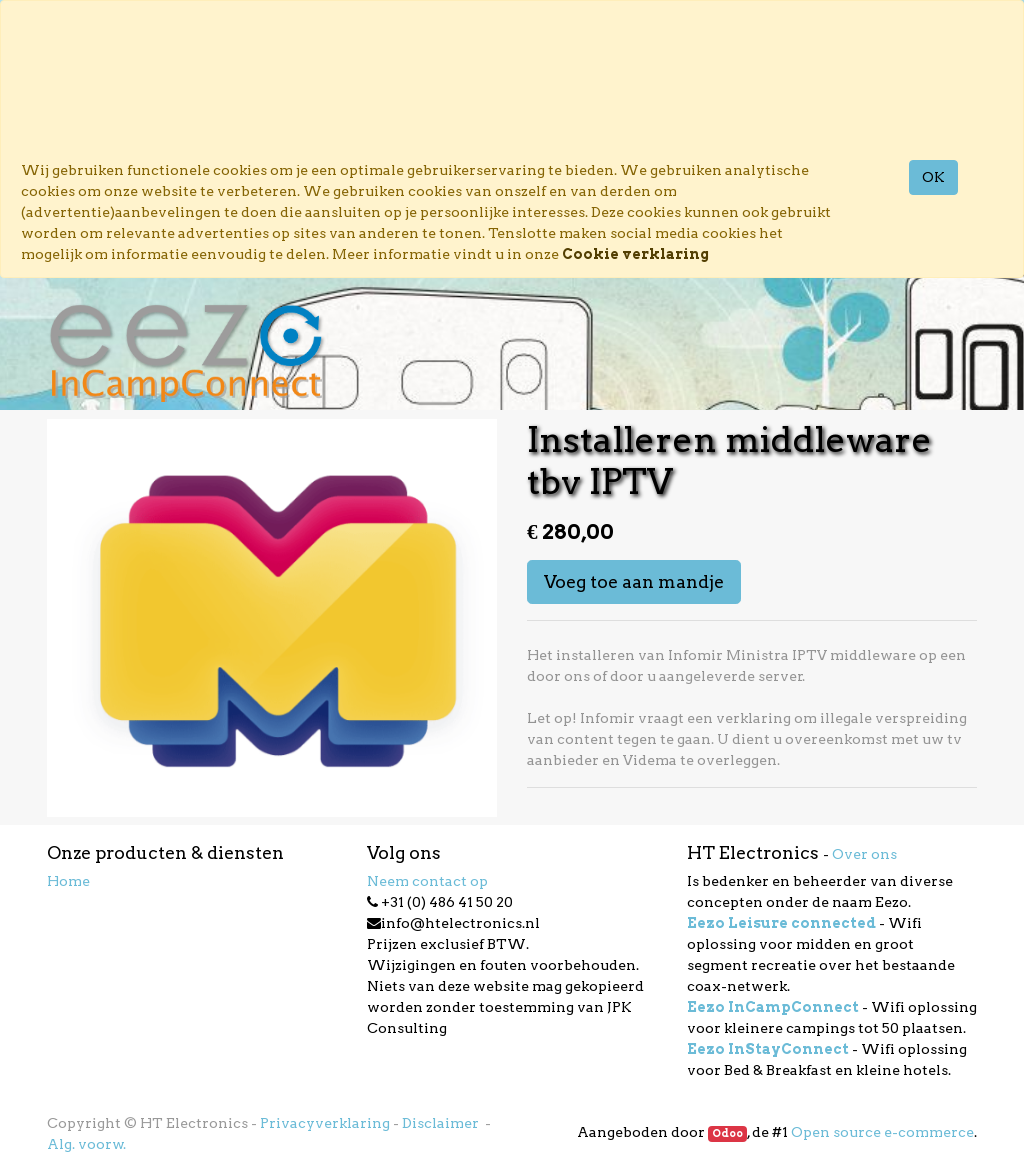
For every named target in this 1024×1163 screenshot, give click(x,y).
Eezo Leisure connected (781, 923)
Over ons (864, 854)
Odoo (727, 1133)
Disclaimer (442, 1123)
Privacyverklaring (325, 1123)
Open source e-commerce (882, 1132)
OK (933, 177)
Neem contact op (427, 881)
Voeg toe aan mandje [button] (634, 581)
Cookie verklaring (635, 254)
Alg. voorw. (86, 1144)
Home (68, 881)
